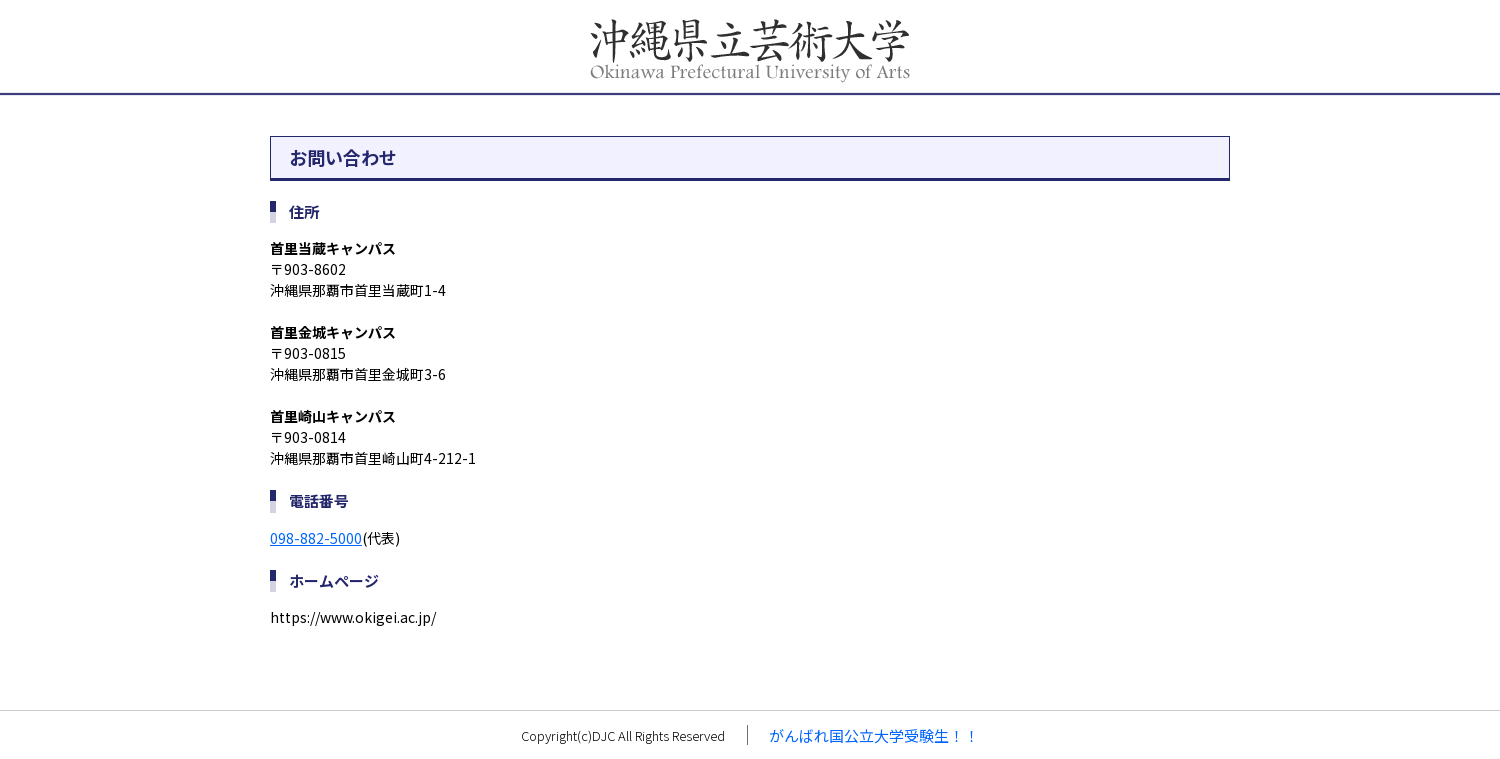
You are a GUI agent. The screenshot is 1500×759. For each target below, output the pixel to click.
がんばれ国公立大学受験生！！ (874, 735)
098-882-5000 (316, 538)
